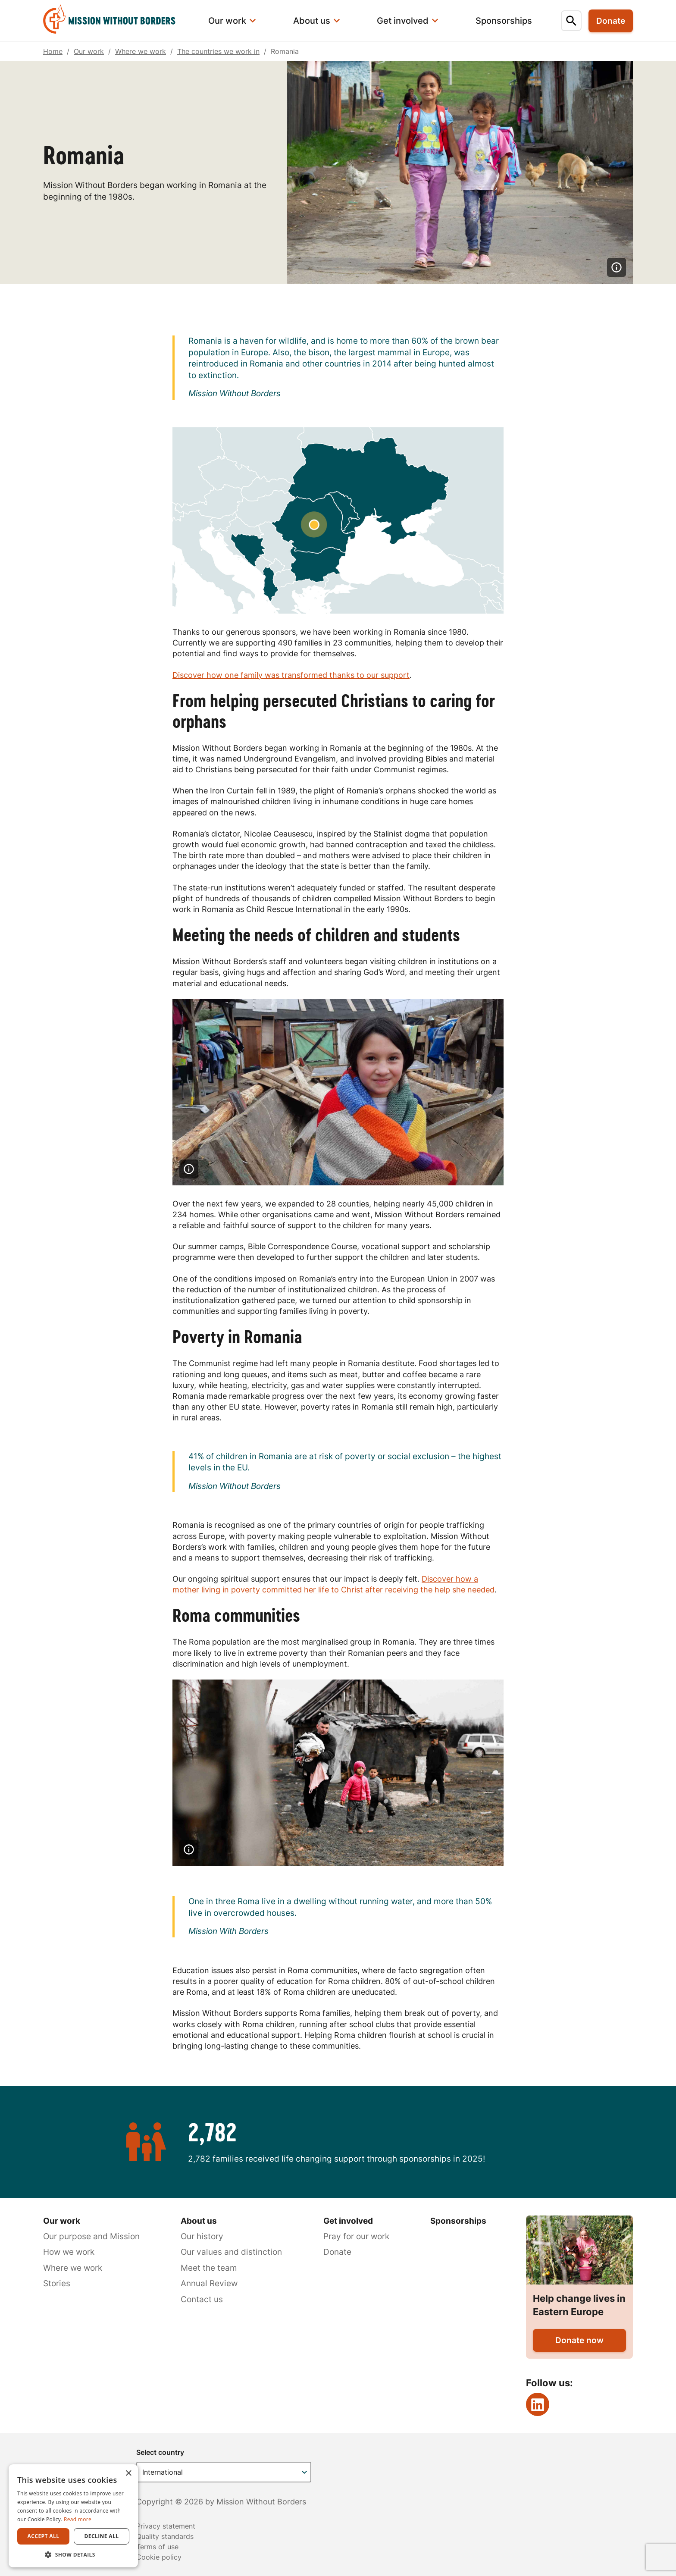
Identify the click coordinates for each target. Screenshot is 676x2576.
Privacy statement (165, 2526)
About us (199, 2221)
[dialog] (73, 2515)
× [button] (128, 2473)
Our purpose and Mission (91, 2236)
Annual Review (209, 2283)
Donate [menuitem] (610, 21)
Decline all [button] (101, 2536)
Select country (160, 2452)
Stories (56, 2283)
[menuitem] (114, 20)
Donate (337, 2252)
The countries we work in (218, 51)
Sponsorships (458, 2221)
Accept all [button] (43, 2536)
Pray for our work (356, 2236)
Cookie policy (159, 2557)
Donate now (579, 2340)
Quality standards (165, 2536)
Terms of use (157, 2546)
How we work (68, 2252)
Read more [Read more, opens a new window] (77, 2519)
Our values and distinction (231, 2252)
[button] (73, 2554)
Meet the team (209, 2268)
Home (53, 51)
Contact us (202, 2299)
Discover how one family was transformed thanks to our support (291, 675)
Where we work (140, 51)
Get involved (348, 2221)
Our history (202, 2236)
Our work (89, 51)
